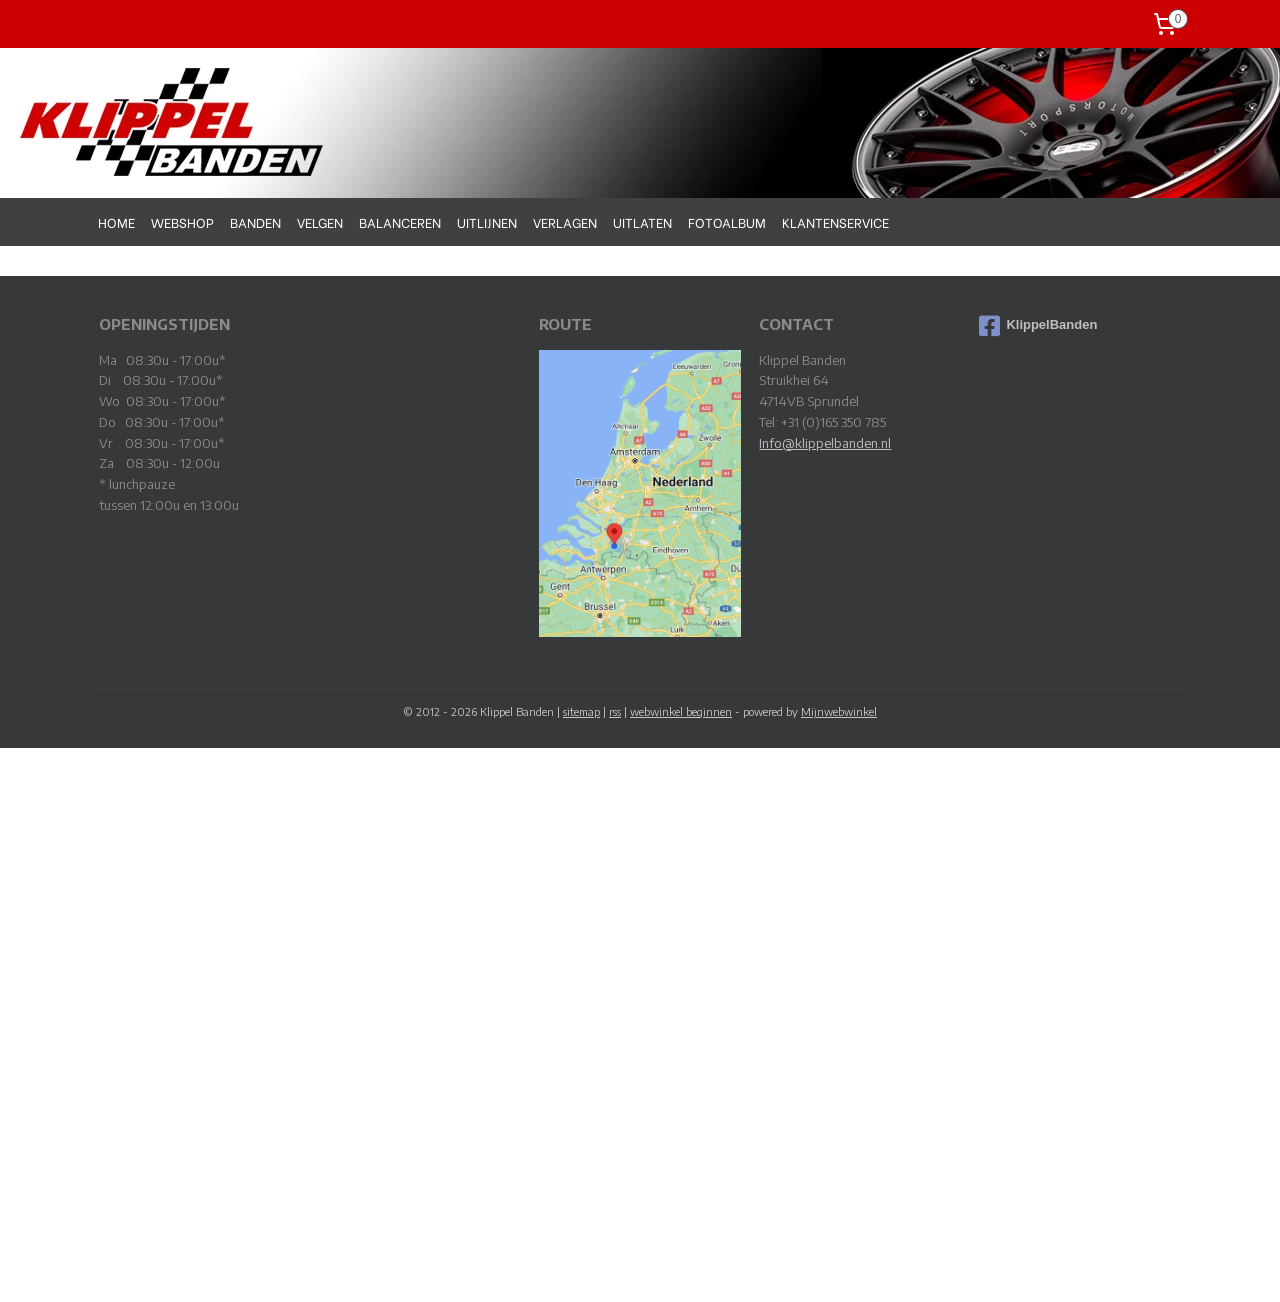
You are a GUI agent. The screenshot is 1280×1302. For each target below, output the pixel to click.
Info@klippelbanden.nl (825, 443)
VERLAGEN (565, 221)
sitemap (581, 711)
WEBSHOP (182, 221)
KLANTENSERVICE (835, 221)
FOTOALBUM (727, 221)
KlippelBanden (1038, 326)
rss (615, 711)
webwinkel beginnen (681, 711)
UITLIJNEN (487, 221)
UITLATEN (642, 221)
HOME (116, 221)
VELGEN (320, 221)
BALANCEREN (400, 221)
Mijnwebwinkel (839, 711)
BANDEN (255, 221)
